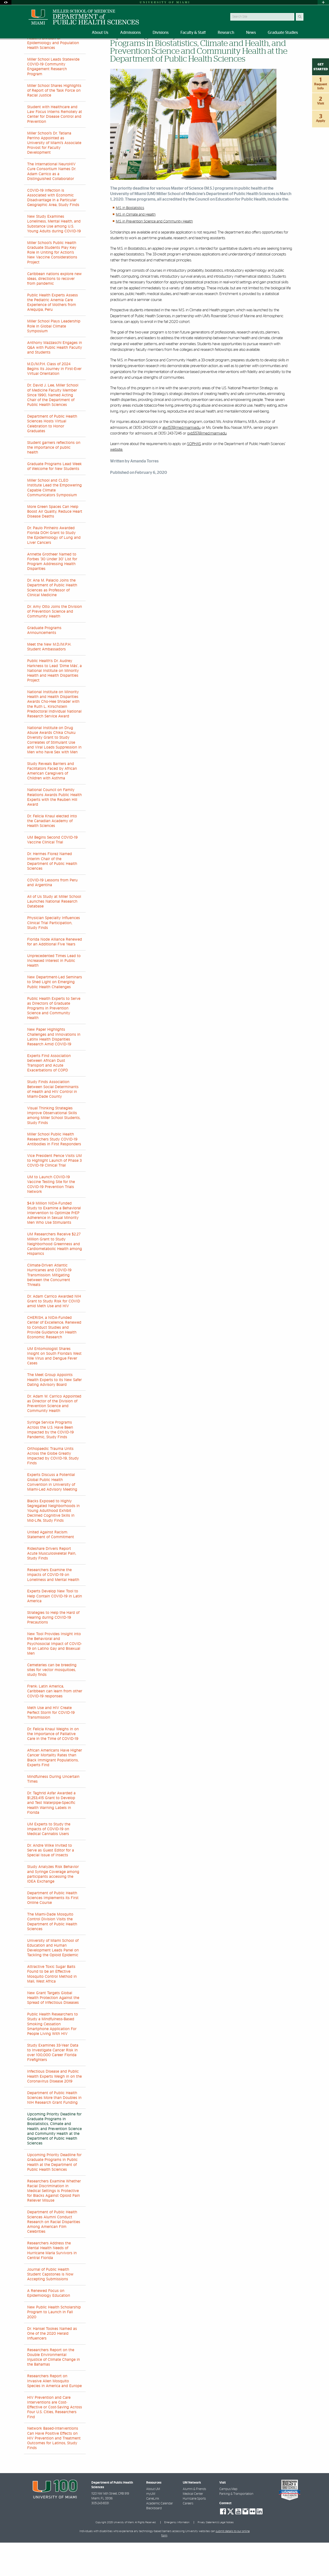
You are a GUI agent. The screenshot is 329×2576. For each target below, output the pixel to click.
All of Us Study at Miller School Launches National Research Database (54, 935)
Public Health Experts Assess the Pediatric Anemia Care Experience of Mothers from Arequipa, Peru (52, 336)
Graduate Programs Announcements (44, 664)
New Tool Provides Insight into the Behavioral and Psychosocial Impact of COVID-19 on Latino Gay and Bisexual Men (54, 1677)
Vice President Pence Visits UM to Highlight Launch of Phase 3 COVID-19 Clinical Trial (54, 1194)
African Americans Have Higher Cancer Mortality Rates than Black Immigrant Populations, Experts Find (54, 1791)
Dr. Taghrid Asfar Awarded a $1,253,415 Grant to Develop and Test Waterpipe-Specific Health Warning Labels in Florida (51, 1836)
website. (116, 483)
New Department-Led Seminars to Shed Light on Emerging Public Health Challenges (54, 1015)
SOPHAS (194, 477)
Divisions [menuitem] (161, 33)
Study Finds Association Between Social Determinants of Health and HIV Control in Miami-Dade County (53, 1123)
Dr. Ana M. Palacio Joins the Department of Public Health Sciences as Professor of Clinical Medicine (52, 621)
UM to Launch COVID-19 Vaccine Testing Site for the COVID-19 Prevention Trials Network (51, 1218)
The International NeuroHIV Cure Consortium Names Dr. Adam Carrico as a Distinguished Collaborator (51, 205)
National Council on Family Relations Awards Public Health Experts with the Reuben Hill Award (54, 830)
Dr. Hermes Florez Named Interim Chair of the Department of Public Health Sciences (52, 895)
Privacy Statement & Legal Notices (216, 2556)
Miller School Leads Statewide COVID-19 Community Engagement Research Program (53, 100)
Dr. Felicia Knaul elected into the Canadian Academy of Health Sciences (52, 854)
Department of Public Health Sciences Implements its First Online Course (53, 1931)
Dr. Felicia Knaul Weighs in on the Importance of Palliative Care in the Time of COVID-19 (53, 1767)
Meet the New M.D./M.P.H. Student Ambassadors (49, 680)
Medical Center (193, 2527)
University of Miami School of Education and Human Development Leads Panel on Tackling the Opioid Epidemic (53, 1981)
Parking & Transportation (236, 2527)
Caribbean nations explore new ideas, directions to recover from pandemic (54, 312)
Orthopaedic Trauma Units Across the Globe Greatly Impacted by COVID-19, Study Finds (53, 1489)
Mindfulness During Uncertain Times (53, 1812)
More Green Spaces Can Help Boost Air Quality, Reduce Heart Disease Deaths (54, 545)
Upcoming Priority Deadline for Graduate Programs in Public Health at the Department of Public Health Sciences (54, 2196)
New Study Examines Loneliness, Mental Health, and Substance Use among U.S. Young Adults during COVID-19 (54, 257)
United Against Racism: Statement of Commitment (50, 1568)
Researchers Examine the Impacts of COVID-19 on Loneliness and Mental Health (53, 1608)
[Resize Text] (290, 46)
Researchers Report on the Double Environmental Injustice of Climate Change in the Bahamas (53, 2391)
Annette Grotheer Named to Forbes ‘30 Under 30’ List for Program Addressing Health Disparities (52, 595)
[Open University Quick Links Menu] (323, 2)
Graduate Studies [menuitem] (283, 33)
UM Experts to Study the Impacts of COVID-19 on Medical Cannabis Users (48, 1862)
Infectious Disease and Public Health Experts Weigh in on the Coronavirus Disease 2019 (54, 2109)
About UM (153, 2522)
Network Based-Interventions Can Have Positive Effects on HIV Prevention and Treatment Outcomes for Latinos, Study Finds (54, 2471)
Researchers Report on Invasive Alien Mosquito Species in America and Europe (54, 2414)
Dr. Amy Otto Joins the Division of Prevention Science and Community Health (54, 645)
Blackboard (154, 2541)
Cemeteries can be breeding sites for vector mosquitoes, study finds (52, 1703)
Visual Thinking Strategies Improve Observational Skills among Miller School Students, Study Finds (53, 1149)
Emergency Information (176, 2556)
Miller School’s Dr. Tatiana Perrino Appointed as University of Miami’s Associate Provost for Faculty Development (54, 176)
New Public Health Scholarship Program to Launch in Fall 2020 (54, 2345)
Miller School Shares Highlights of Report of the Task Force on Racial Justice (54, 124)
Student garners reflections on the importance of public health (53, 481)
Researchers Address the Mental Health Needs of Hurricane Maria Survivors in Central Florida (52, 2284)
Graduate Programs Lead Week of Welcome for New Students (54, 500)
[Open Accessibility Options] (5, 2)
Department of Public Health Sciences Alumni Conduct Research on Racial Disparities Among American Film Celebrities (53, 2255)
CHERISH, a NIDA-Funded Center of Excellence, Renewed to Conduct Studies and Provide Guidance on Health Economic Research (54, 1360)
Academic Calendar (159, 2536)
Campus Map (228, 2522)
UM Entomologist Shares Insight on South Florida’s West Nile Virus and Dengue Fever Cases (54, 1389)
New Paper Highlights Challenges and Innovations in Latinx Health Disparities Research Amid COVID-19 (53, 1070)
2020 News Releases (66, 49)
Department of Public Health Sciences (240, 227)
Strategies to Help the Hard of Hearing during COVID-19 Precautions (53, 1651)
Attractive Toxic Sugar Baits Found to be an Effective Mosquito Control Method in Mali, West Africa (52, 2007)
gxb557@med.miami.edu (207, 467)
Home (28, 49)
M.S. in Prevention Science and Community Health (154, 255)
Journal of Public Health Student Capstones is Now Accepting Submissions (50, 2307)
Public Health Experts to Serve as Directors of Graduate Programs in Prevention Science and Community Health (53, 1041)
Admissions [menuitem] (130, 33)
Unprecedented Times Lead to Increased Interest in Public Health (54, 994)
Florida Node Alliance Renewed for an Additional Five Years (54, 975)
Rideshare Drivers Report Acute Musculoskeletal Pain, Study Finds (51, 1587)
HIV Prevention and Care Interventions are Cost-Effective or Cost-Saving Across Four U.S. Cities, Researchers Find (54, 2440)
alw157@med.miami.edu (181, 461)
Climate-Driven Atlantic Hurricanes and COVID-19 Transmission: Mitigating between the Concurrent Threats (49, 1308)
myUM (150, 2527)
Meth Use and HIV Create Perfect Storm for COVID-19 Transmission (51, 1746)
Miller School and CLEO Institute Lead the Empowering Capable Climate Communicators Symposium (54, 521)
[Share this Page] (301, 46)
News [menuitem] (251, 33)
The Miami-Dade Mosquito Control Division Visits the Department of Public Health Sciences (52, 1955)
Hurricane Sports (194, 2532)
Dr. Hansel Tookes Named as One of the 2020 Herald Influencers (52, 2367)
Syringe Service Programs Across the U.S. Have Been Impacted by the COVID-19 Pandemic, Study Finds (50, 1463)
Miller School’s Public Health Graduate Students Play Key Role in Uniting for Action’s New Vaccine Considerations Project (52, 286)
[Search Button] (299, 17)
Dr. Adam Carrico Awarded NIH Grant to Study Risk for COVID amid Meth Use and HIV (54, 1334)
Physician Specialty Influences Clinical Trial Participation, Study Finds (53, 956)
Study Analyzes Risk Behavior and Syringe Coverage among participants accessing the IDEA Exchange (53, 1907)
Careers (188, 2536)
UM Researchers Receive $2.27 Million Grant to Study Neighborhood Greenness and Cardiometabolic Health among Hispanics (54, 1277)
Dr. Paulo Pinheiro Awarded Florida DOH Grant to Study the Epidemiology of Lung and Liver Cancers (54, 569)
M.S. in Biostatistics (130, 241)
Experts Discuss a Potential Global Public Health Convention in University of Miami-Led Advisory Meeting (52, 1515)
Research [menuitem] (226, 33)
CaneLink (152, 2532)
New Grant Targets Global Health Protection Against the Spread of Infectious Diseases (53, 2031)
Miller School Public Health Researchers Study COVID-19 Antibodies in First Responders (54, 1172)
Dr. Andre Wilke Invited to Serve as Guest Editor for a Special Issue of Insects (50, 1883)
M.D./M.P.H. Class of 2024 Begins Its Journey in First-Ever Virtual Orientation (54, 402)
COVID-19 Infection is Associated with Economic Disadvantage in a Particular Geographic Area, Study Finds (53, 231)
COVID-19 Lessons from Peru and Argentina (52, 916)
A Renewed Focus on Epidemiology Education (48, 2326)
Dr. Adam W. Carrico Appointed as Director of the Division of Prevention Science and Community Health (54, 1437)
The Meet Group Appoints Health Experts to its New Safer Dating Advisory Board (54, 1413)
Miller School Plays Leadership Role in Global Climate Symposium (53, 359)
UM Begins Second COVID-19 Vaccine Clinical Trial (52, 873)
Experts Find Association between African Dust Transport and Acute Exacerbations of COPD (49, 1096)
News (42, 49)
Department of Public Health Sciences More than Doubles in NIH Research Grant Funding (54, 2131)
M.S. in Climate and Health (136, 248)
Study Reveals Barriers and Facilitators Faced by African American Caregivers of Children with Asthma (52, 804)
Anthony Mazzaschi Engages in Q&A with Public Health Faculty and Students (54, 381)
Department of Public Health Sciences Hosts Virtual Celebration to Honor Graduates (52, 457)
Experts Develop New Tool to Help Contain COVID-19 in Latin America (54, 1629)
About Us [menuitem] (100, 33)
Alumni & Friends (194, 2522)
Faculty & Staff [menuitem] (193, 33)
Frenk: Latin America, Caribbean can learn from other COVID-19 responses (54, 1724)
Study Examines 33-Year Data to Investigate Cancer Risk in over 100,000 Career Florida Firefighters (52, 2086)
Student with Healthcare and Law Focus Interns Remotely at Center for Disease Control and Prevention (54, 148)
